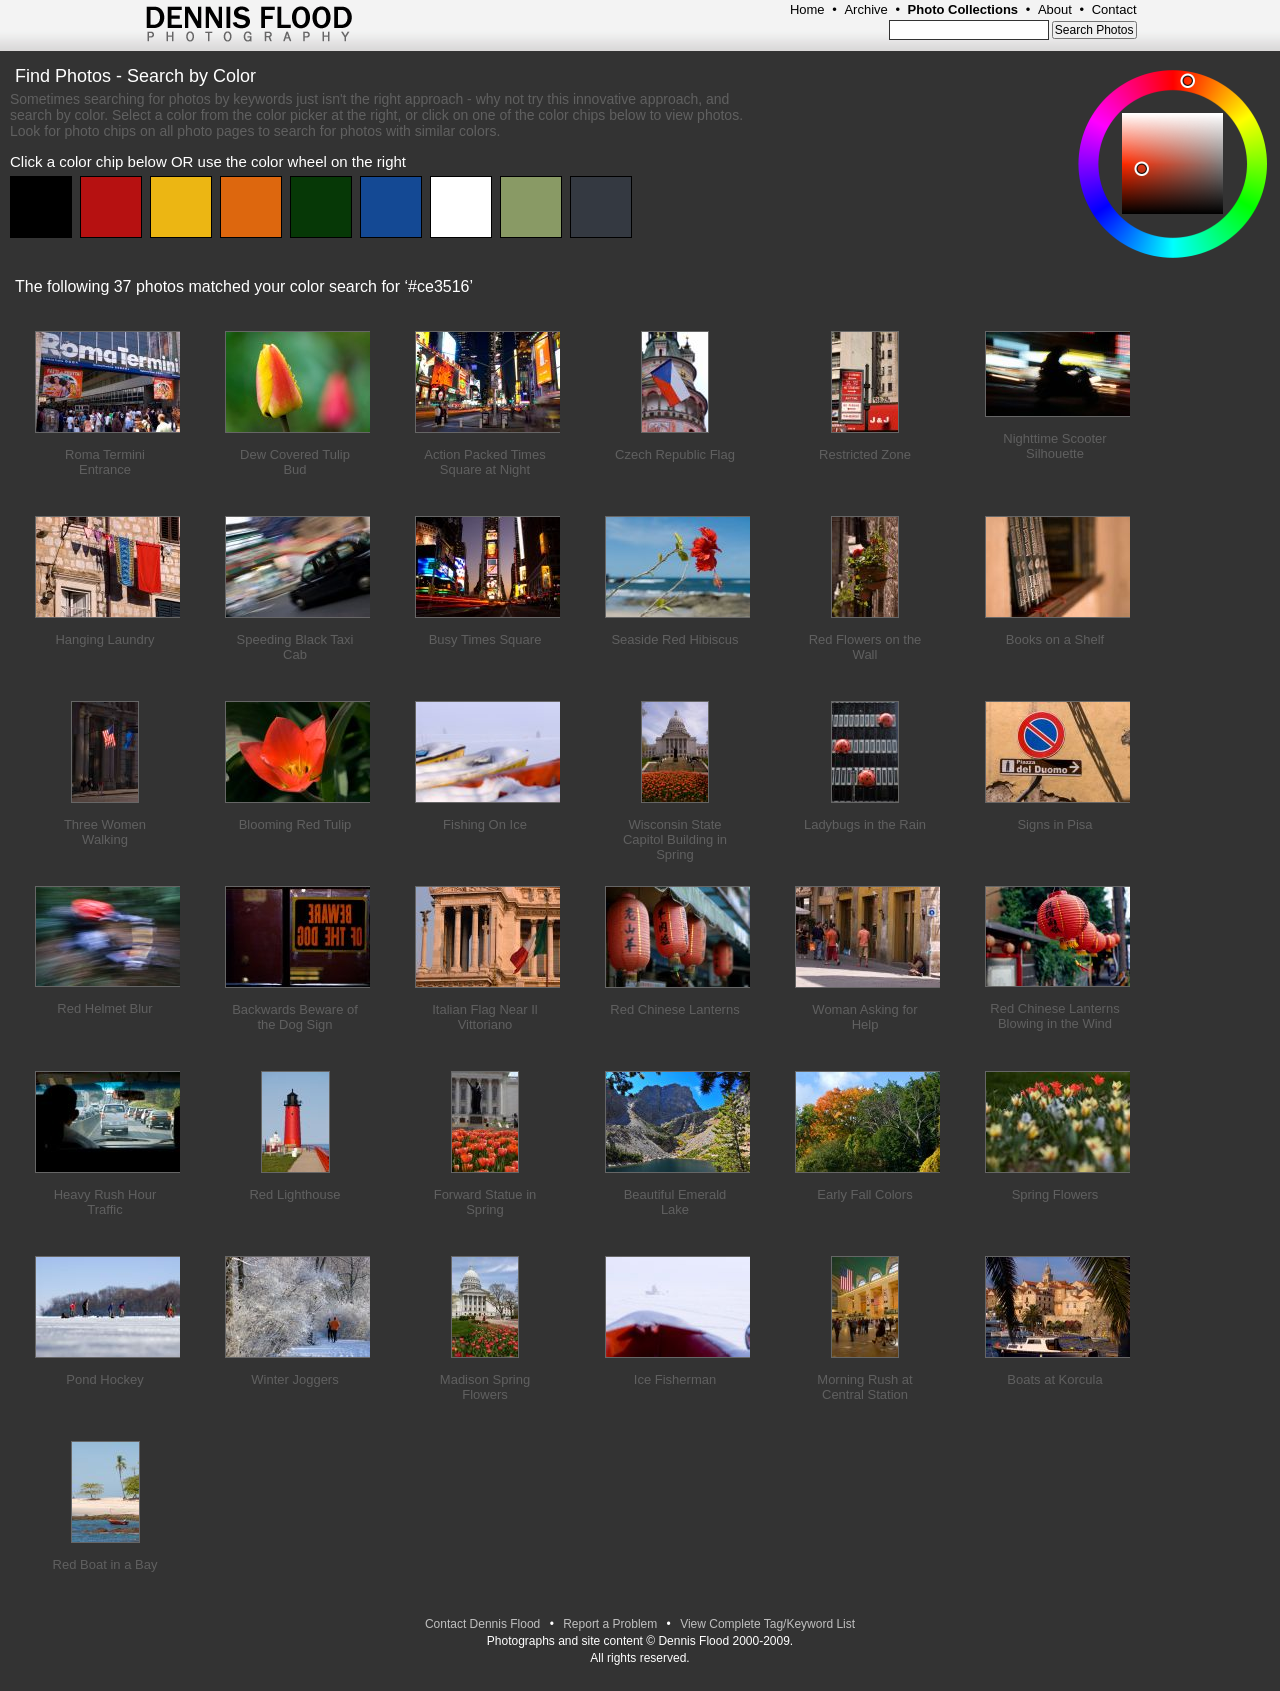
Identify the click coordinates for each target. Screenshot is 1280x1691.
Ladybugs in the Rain (865, 824)
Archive (865, 9)
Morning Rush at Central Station (864, 1387)
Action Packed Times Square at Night (484, 462)
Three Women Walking (105, 832)
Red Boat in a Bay (105, 1564)
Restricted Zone (865, 454)
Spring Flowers (1055, 1194)
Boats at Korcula (1054, 1379)
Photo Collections (963, 9)
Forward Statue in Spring (485, 1202)
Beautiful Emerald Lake (675, 1202)
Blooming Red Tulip (295, 824)
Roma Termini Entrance (105, 462)
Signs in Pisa (1054, 824)
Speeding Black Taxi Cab (295, 647)
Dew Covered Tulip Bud (295, 462)
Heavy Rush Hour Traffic (105, 1202)
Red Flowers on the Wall (865, 647)
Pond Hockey (104, 1379)
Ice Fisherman (675, 1379)
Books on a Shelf (1055, 639)
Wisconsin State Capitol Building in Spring (675, 839)
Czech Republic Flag (675, 454)
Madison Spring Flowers (485, 1387)
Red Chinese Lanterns (674, 1009)
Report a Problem (610, 1624)
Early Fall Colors (864, 1194)
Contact (1114, 9)
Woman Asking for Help (864, 1017)
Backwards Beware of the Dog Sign (295, 1017)
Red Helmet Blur (104, 1008)
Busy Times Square (485, 639)
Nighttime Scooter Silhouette (1054, 446)
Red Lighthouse (294, 1194)
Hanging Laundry (104, 639)
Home (807, 9)
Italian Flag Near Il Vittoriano (485, 1017)
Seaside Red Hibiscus (674, 639)
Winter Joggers (294, 1379)
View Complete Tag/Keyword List (767, 1624)
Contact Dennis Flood (482, 1624)
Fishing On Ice (485, 824)
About (1055, 9)
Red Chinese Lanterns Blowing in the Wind (1054, 1016)
